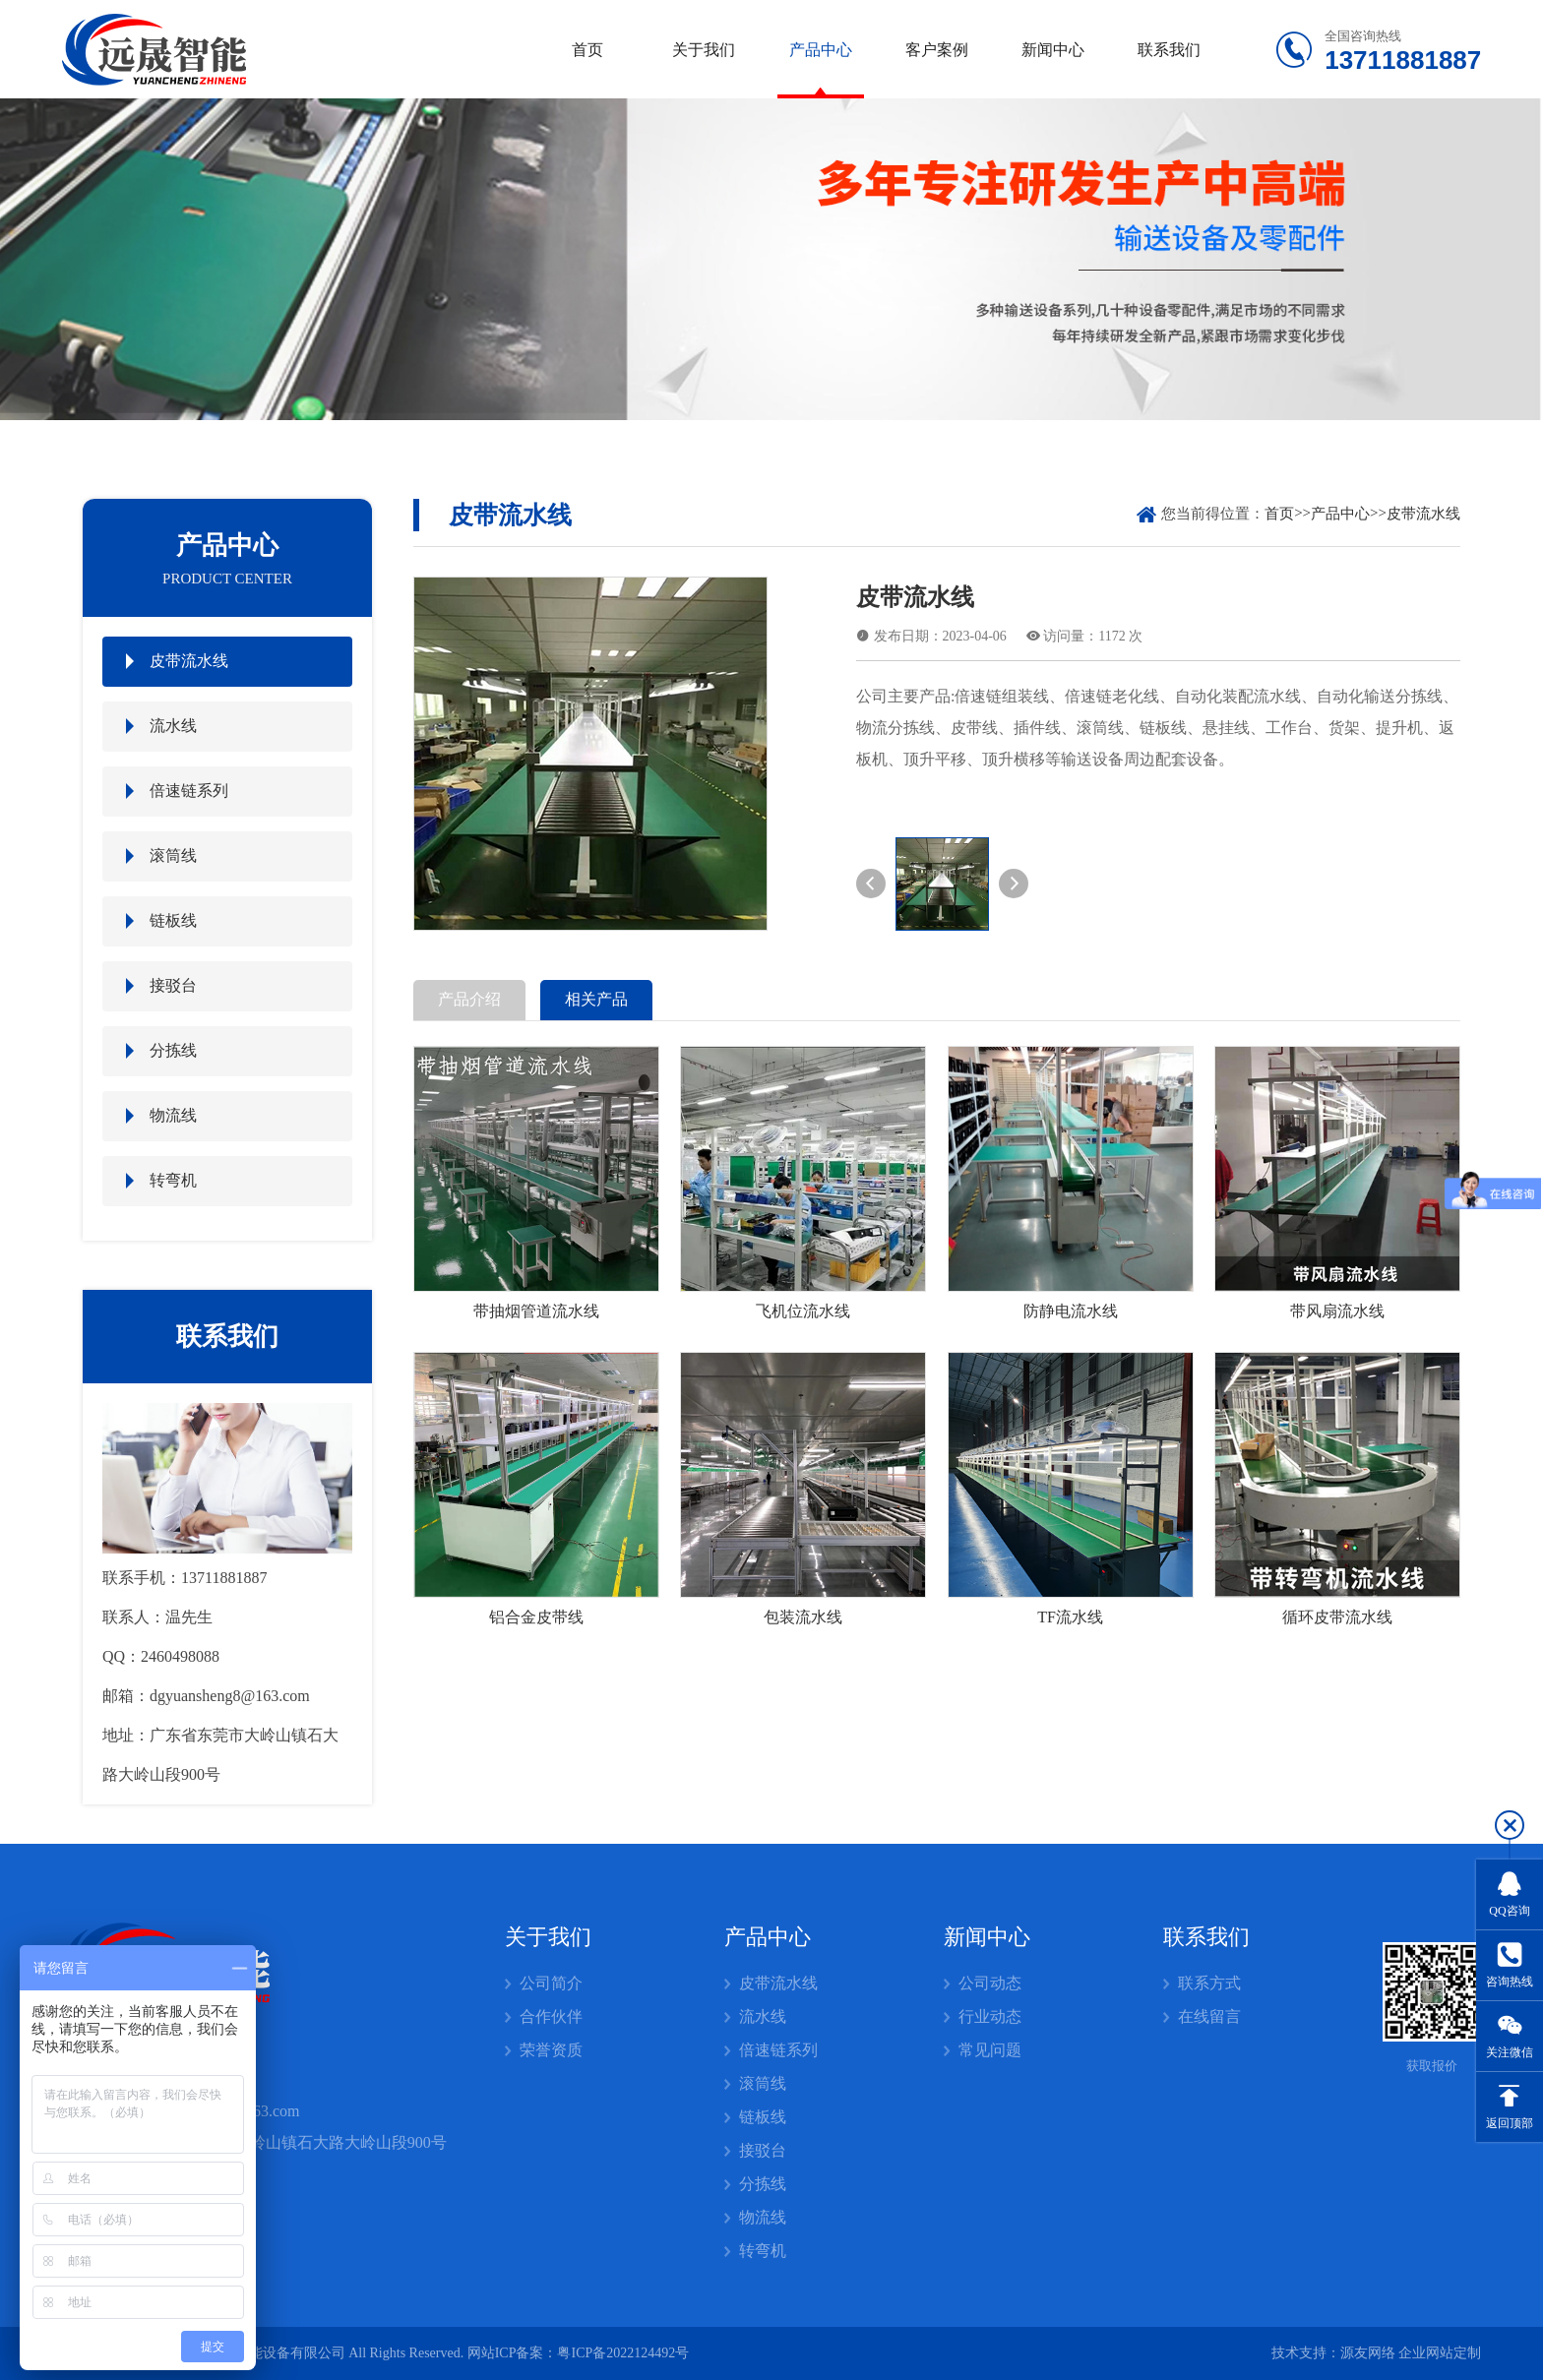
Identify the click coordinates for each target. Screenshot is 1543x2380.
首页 (587, 49)
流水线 (173, 725)
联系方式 (1209, 1983)
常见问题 (989, 2050)
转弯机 (173, 1180)
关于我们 (703, 49)
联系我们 (1169, 49)
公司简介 (551, 1983)
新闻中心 (1052, 49)
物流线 (173, 1115)
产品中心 (820, 49)
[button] (871, 883)
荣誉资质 (551, 2050)
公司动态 (989, 1983)
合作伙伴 (551, 2016)
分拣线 (173, 1050)
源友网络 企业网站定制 (1411, 2353)
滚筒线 (173, 855)
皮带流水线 (189, 660)
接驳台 (173, 985)
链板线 (173, 920)
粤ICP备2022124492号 (623, 2353)
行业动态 (989, 2016)
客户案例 (936, 49)
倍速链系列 (189, 790)
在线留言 (1209, 2016)
